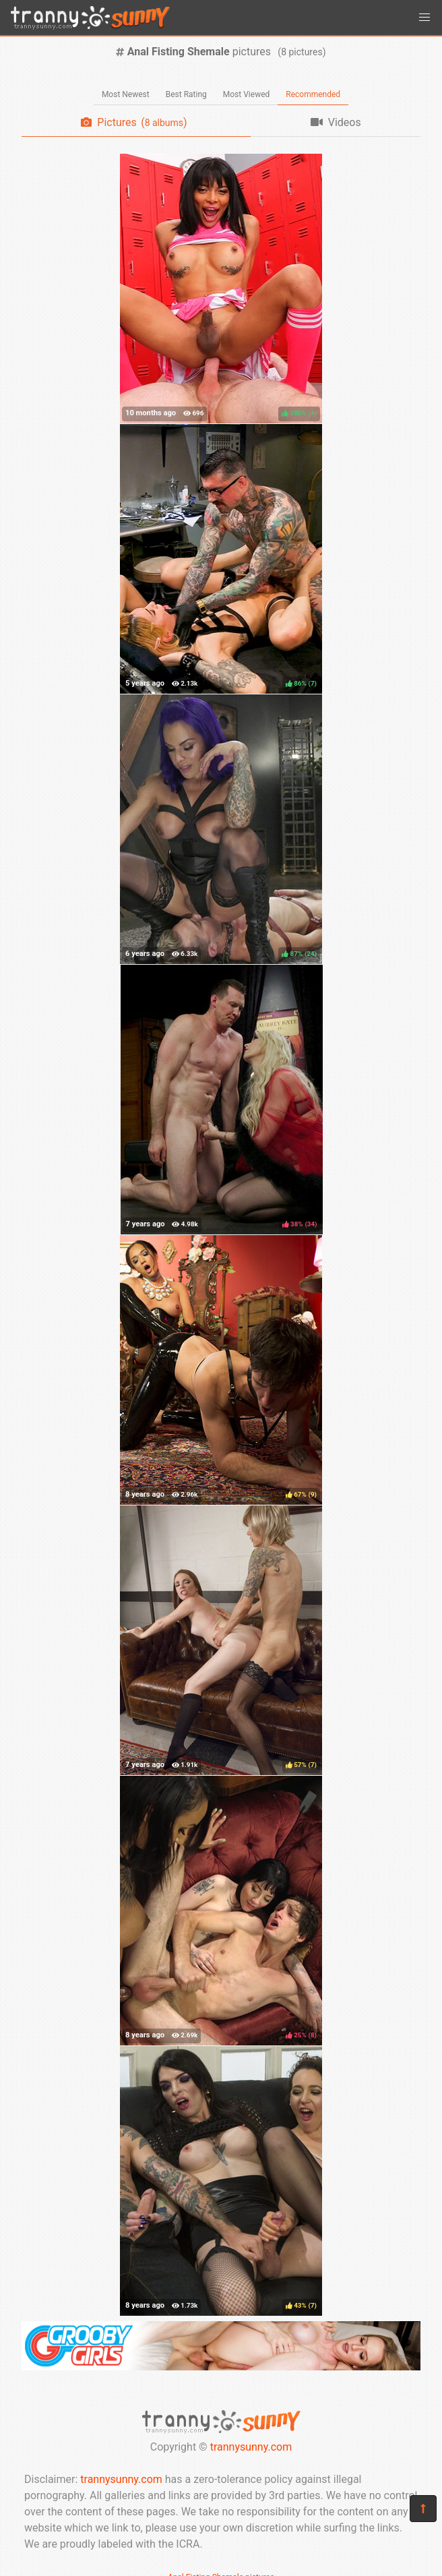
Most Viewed (246, 94)
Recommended (313, 94)
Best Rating (186, 94)
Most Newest (126, 94)
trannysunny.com (251, 2446)
